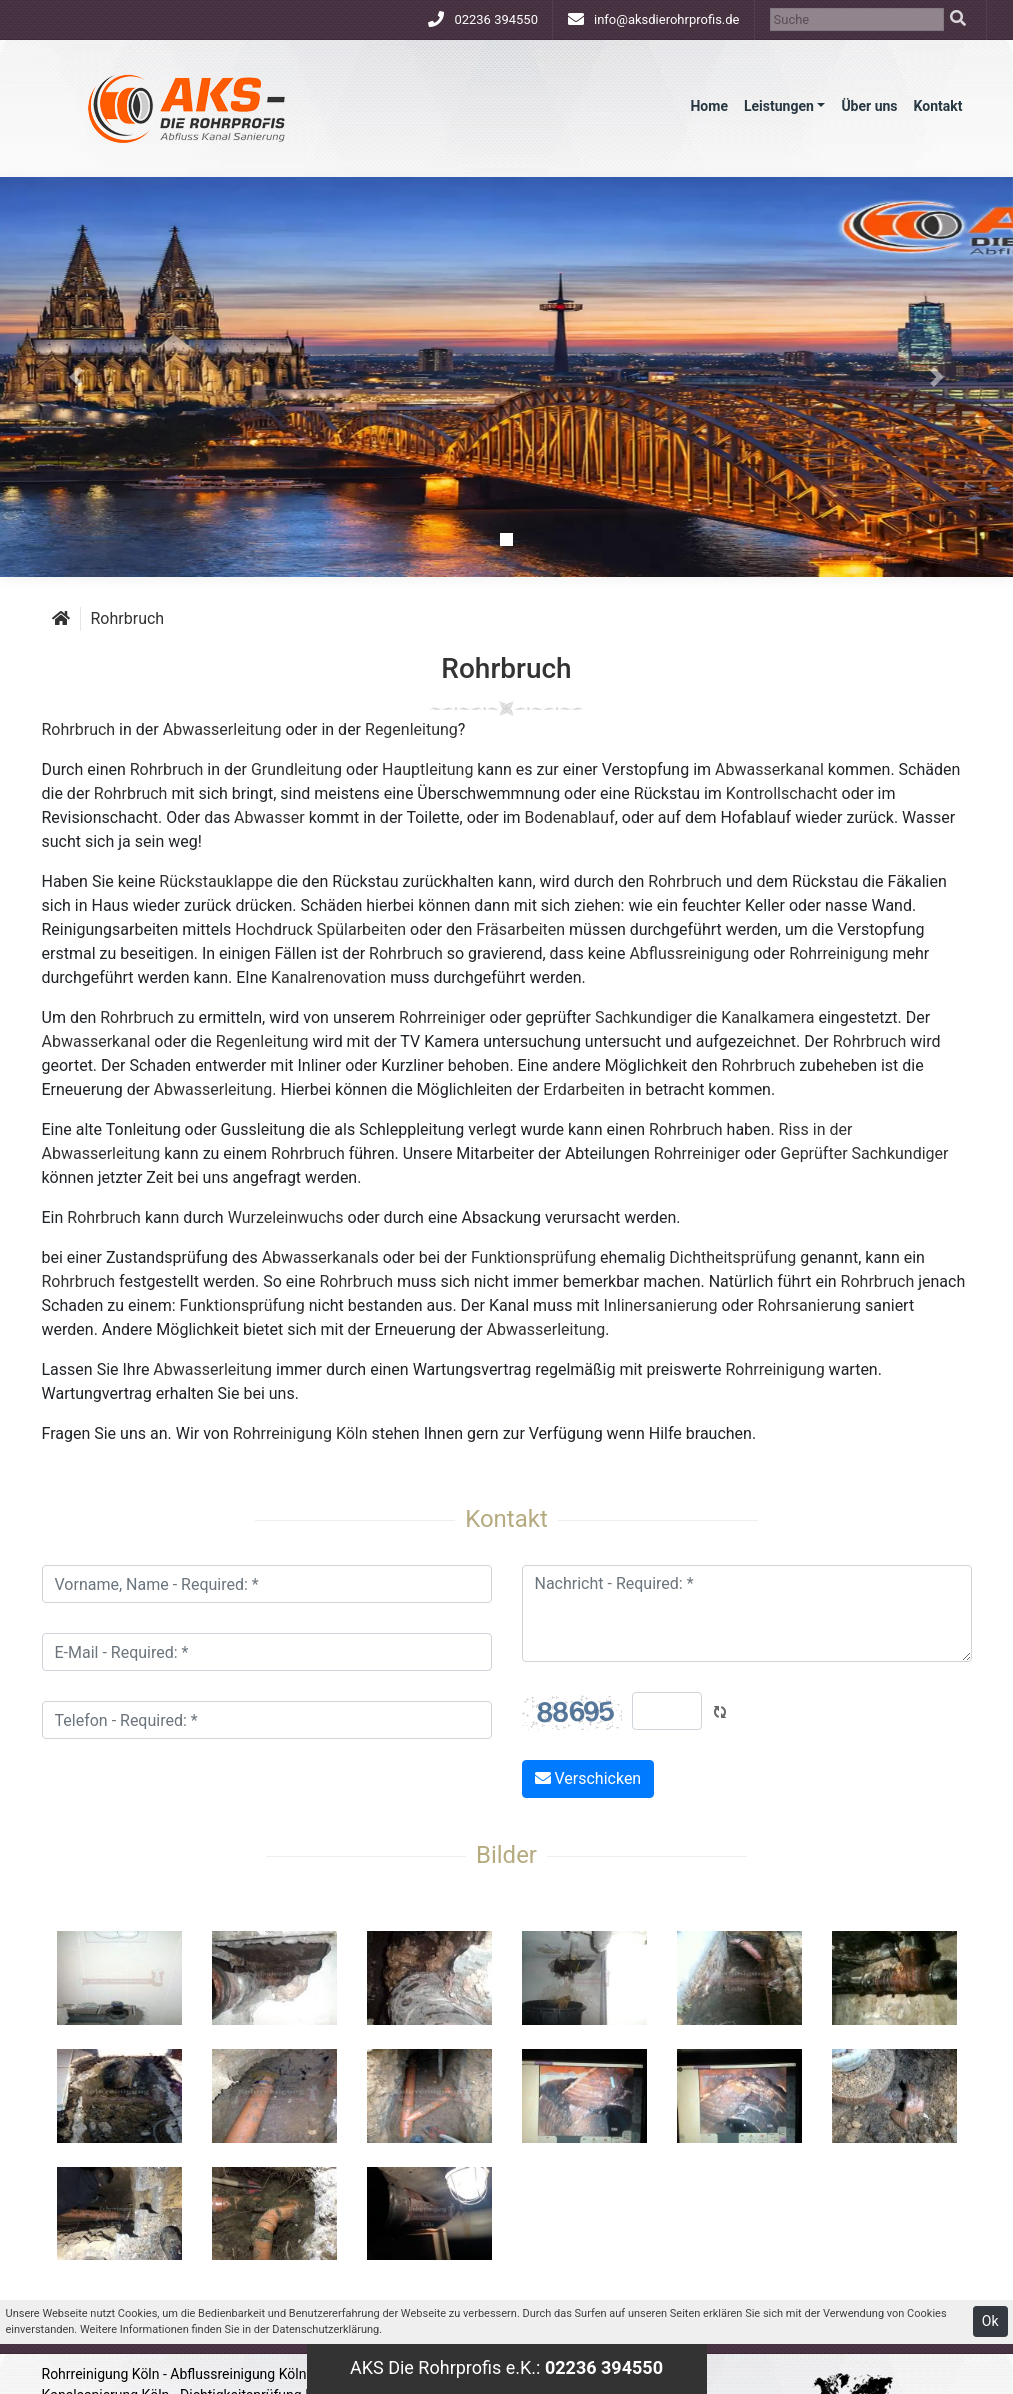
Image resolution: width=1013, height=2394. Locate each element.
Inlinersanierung (661, 1305)
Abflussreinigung (689, 953)
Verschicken (588, 1778)
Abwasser (269, 817)
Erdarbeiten (583, 1089)
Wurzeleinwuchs (286, 1217)
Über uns (869, 106)
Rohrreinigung (838, 953)
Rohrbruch (128, 618)
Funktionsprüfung (533, 1257)
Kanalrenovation (328, 977)
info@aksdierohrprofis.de (667, 19)
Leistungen (779, 106)
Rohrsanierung (809, 1305)
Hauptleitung (427, 769)
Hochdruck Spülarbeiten (320, 929)
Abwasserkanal (769, 769)
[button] (76, 377)
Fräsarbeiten (520, 929)
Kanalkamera (767, 1017)
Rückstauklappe (215, 881)
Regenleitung (411, 729)
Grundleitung (296, 769)
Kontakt (938, 106)
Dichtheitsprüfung (732, 1257)
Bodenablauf (570, 817)
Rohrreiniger (442, 1017)
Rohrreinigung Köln (300, 1433)
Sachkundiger (643, 1017)
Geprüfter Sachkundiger (864, 1153)
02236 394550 (496, 19)
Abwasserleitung (222, 729)
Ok (990, 2321)
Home (708, 106)
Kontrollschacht (782, 793)
